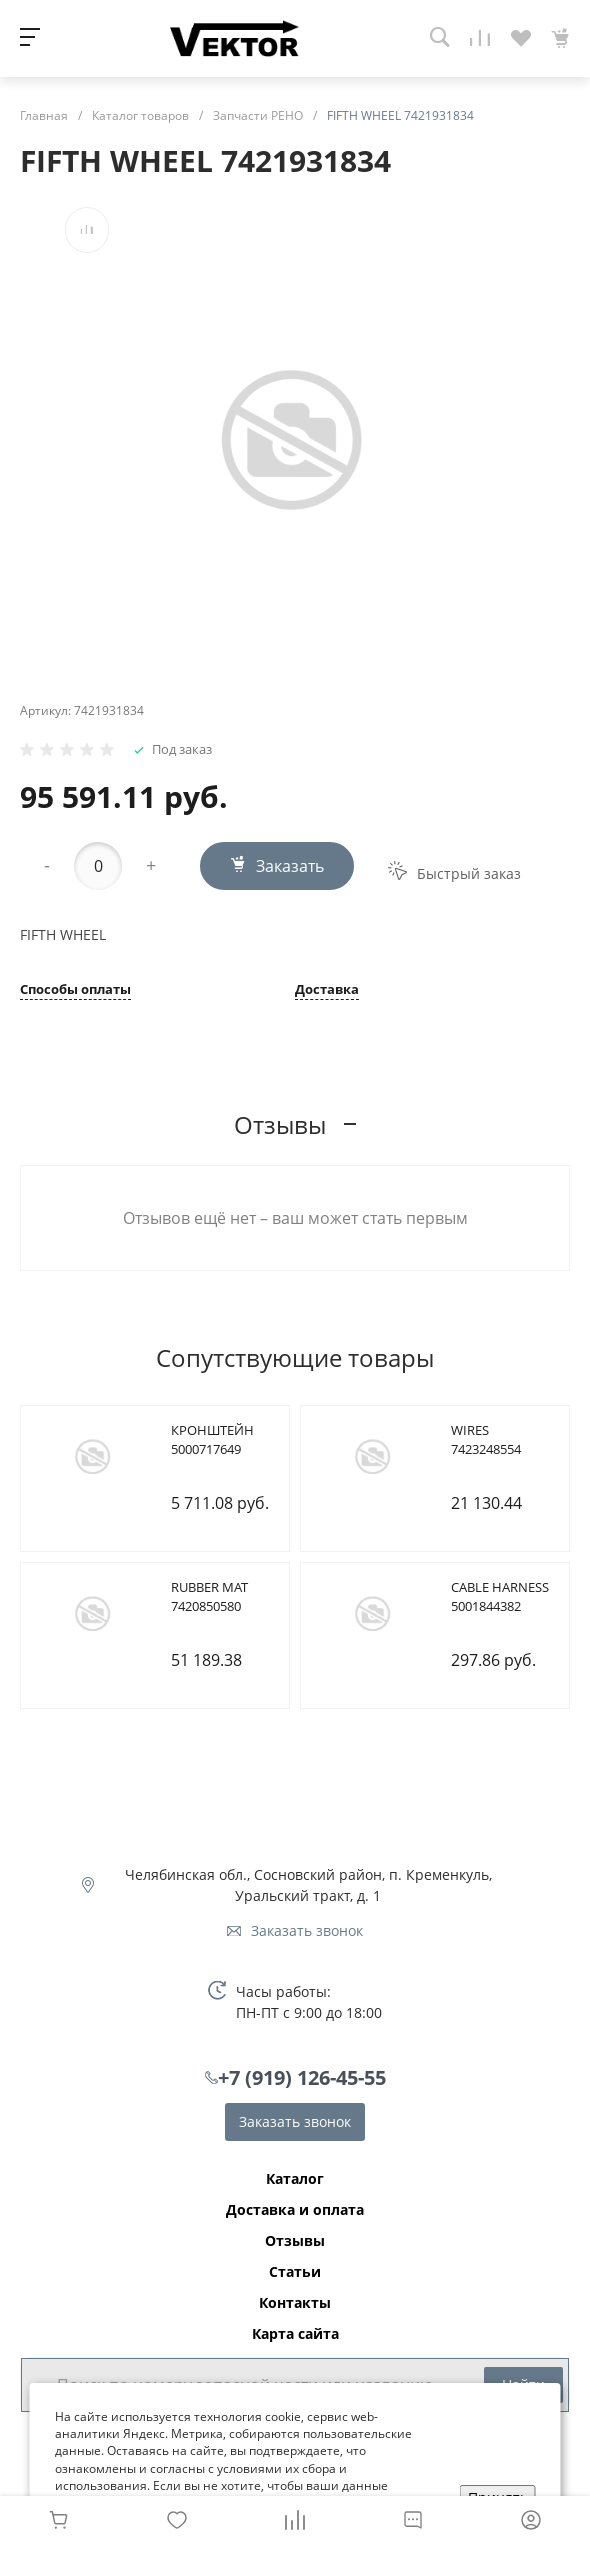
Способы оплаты (75, 990)
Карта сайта (295, 2334)
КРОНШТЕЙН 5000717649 (212, 1440)
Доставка (327, 990)
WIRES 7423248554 (486, 1440)
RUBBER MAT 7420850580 (209, 1597)
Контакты (295, 2303)
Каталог (295, 2179)
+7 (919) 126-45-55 (302, 2077)
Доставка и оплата (295, 2210)
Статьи (295, 2272)
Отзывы (295, 2241)
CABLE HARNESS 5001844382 (500, 1597)
